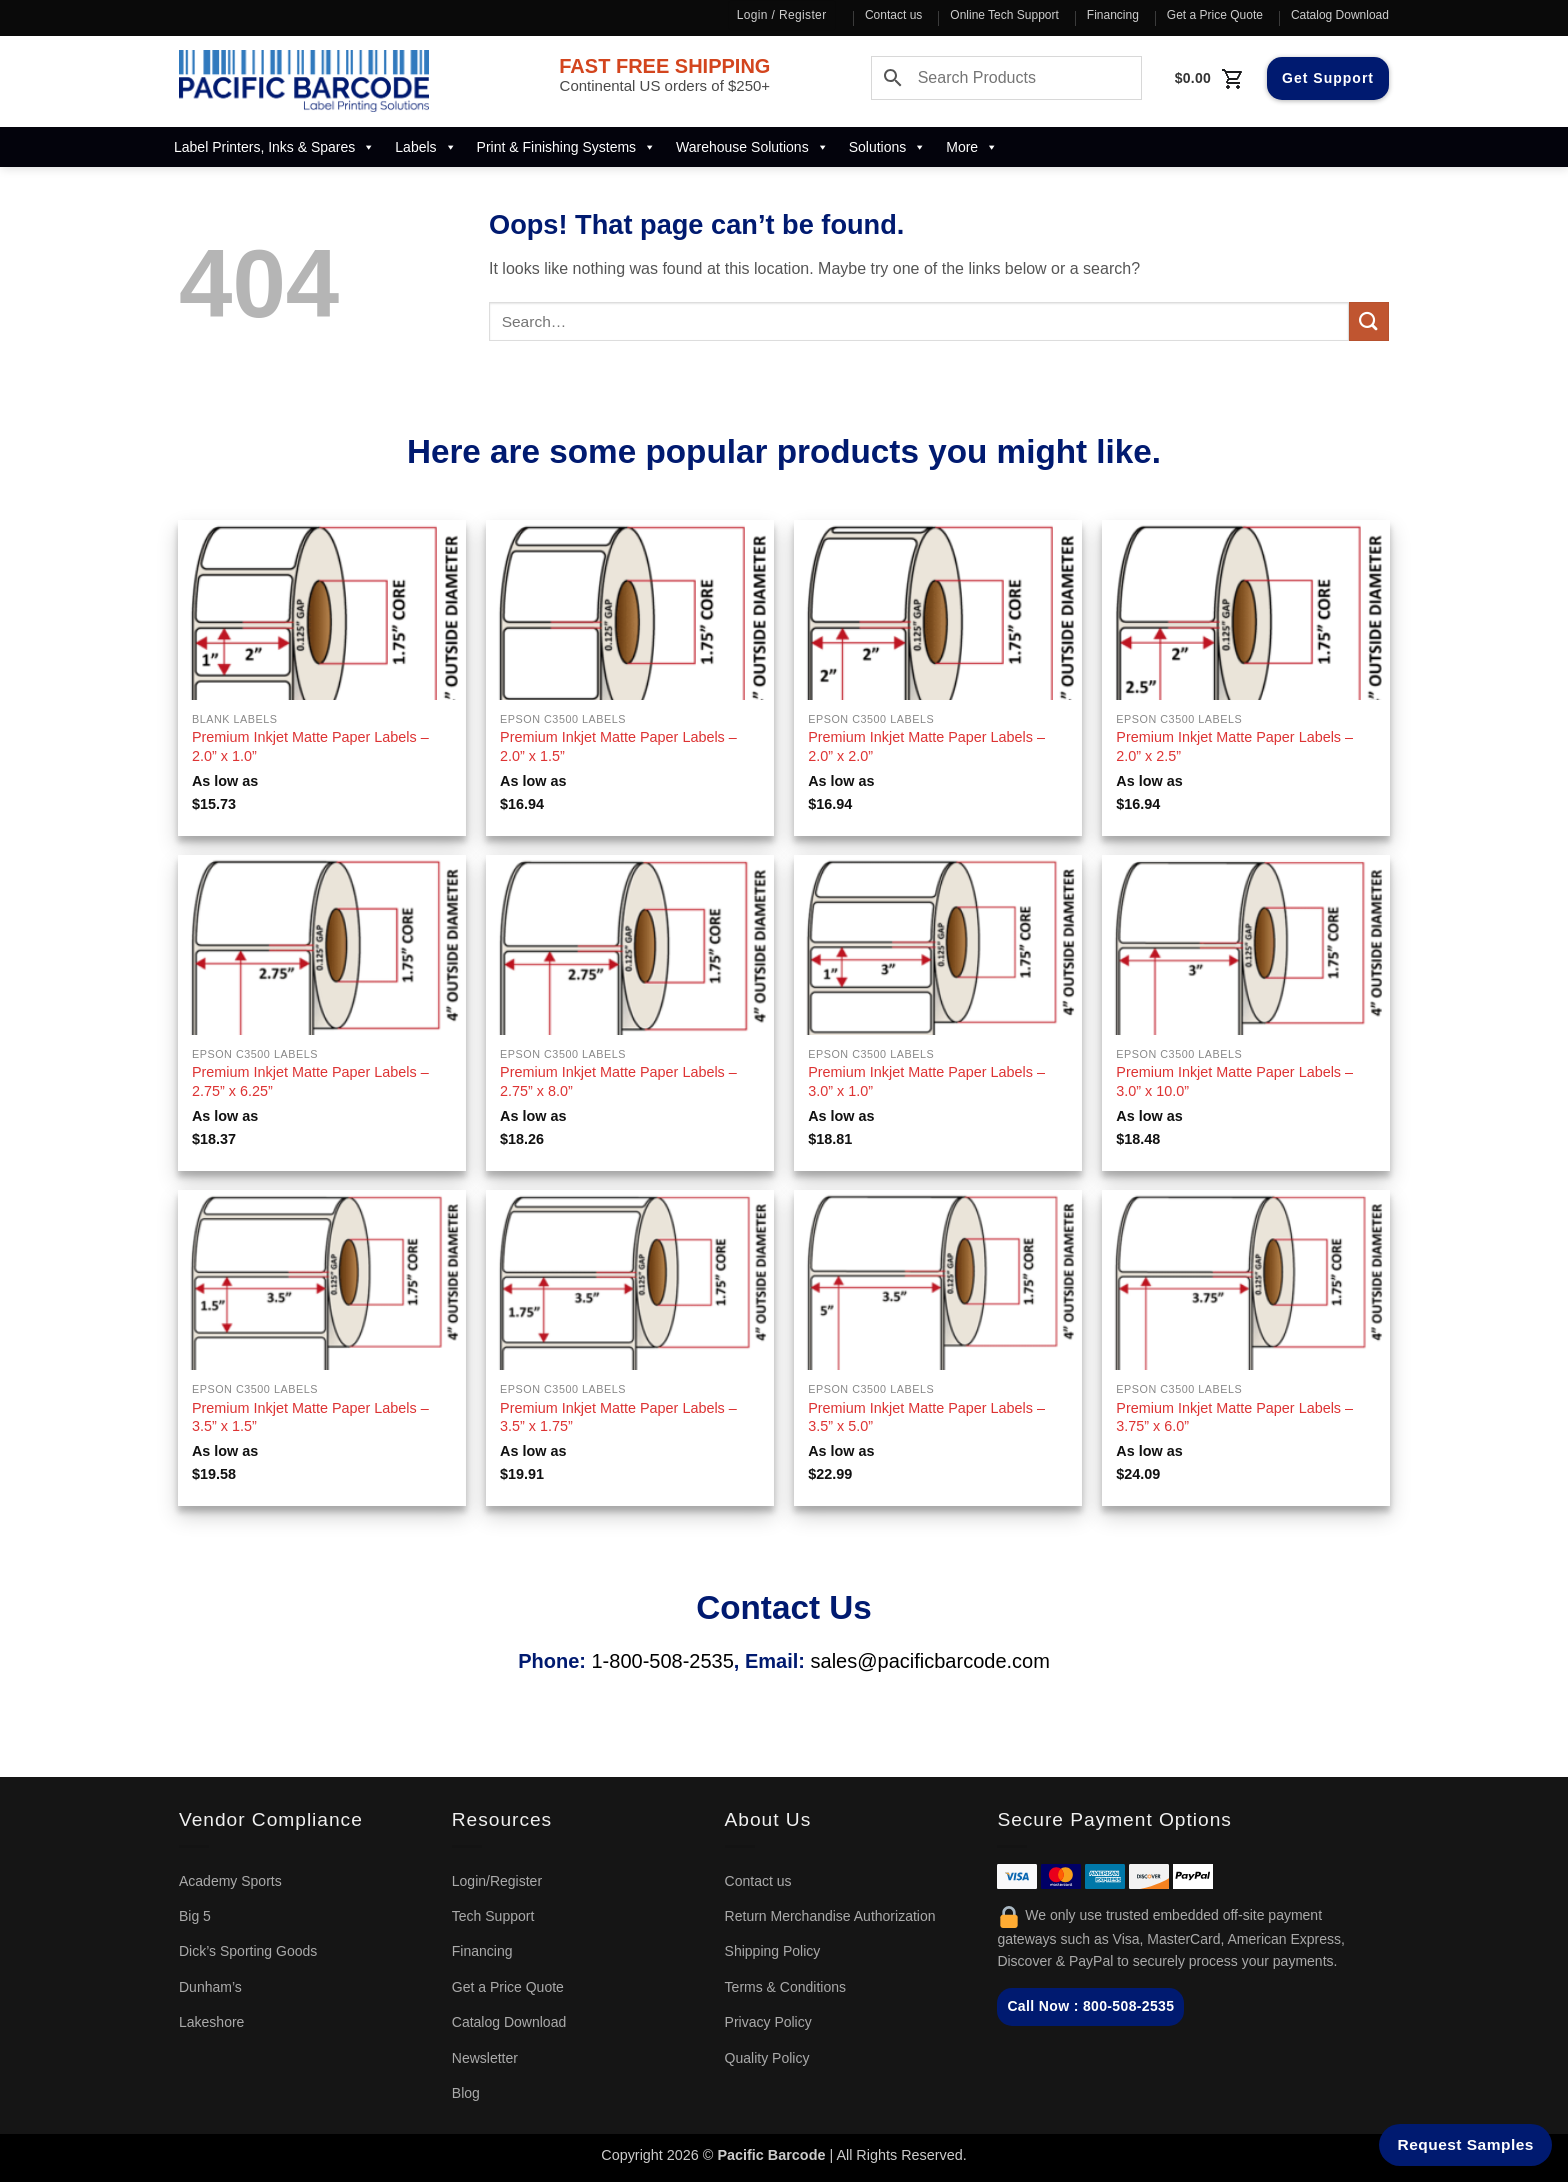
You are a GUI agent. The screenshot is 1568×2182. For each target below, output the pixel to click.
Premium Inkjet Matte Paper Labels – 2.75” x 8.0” (618, 1081)
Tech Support (493, 1916)
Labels (425, 147)
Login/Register (497, 1881)
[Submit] (1369, 321)
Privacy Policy (768, 2022)
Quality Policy (767, 2058)
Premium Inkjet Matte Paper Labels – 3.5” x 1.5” (310, 1417)
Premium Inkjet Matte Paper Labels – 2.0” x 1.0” (310, 746)
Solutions (888, 147)
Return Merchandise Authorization (830, 1916)
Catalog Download (1340, 15)
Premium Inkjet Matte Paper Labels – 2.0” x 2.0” (926, 746)
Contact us (893, 15)
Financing (1113, 15)
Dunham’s (210, 1987)
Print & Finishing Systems (567, 147)
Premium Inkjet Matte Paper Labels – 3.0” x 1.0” (926, 1081)
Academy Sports (230, 1881)
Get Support (1328, 78)
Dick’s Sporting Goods (248, 1951)
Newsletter (485, 2058)
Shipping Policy (773, 1951)
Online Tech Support (1004, 15)
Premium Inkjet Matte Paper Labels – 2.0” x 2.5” (1234, 746)
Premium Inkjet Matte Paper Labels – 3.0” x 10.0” (1234, 1081)
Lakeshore (211, 2022)
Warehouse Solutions (752, 147)
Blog (466, 2093)
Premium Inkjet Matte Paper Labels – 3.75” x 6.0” (1234, 1417)
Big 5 (195, 1916)
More (972, 147)
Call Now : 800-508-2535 (1090, 2006)
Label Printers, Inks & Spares (274, 147)
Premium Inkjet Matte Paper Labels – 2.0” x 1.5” (618, 746)
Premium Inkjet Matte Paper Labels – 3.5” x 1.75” (618, 1417)
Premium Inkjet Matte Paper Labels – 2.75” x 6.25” (310, 1081)
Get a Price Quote (1215, 15)
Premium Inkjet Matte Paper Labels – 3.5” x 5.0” (926, 1417)
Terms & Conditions (785, 1987)
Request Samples (1466, 2144)
